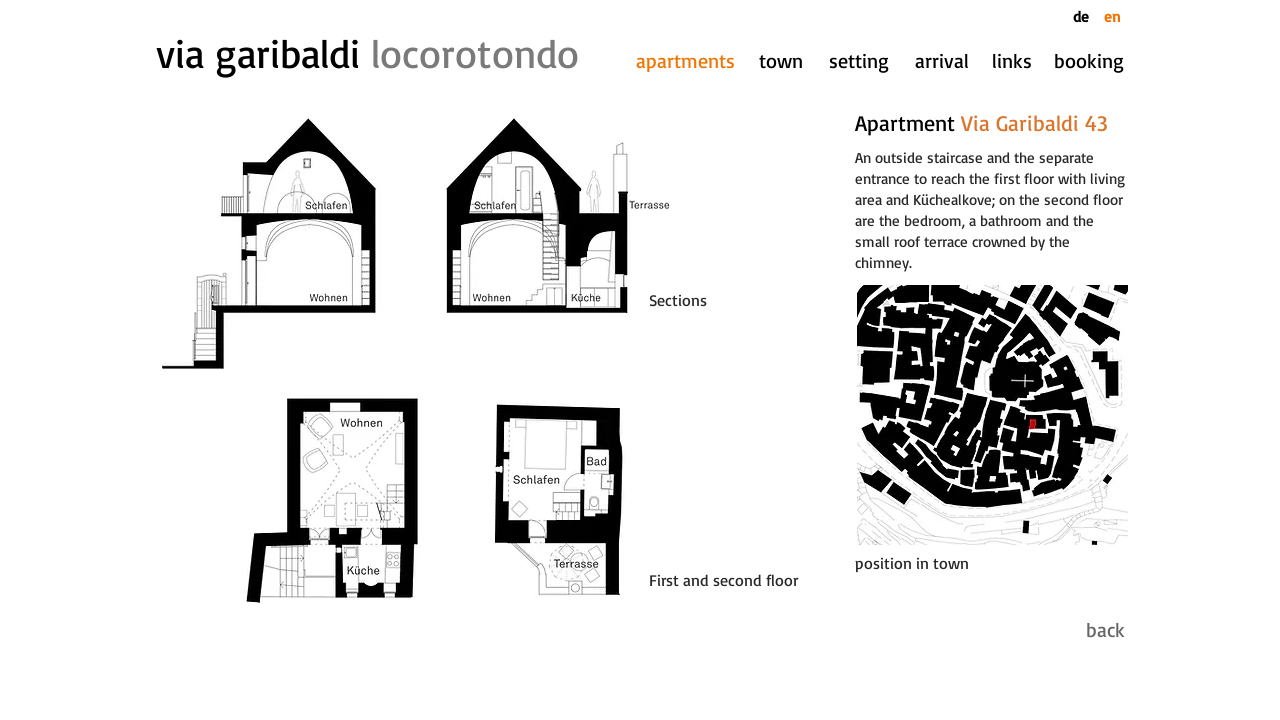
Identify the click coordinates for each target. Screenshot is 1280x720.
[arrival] (942, 61)
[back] (1088, 630)
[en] (1112, 16)
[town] (781, 61)
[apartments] (685, 61)
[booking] (1088, 61)
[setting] (859, 61)
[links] (1011, 61)
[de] (1085, 16)
